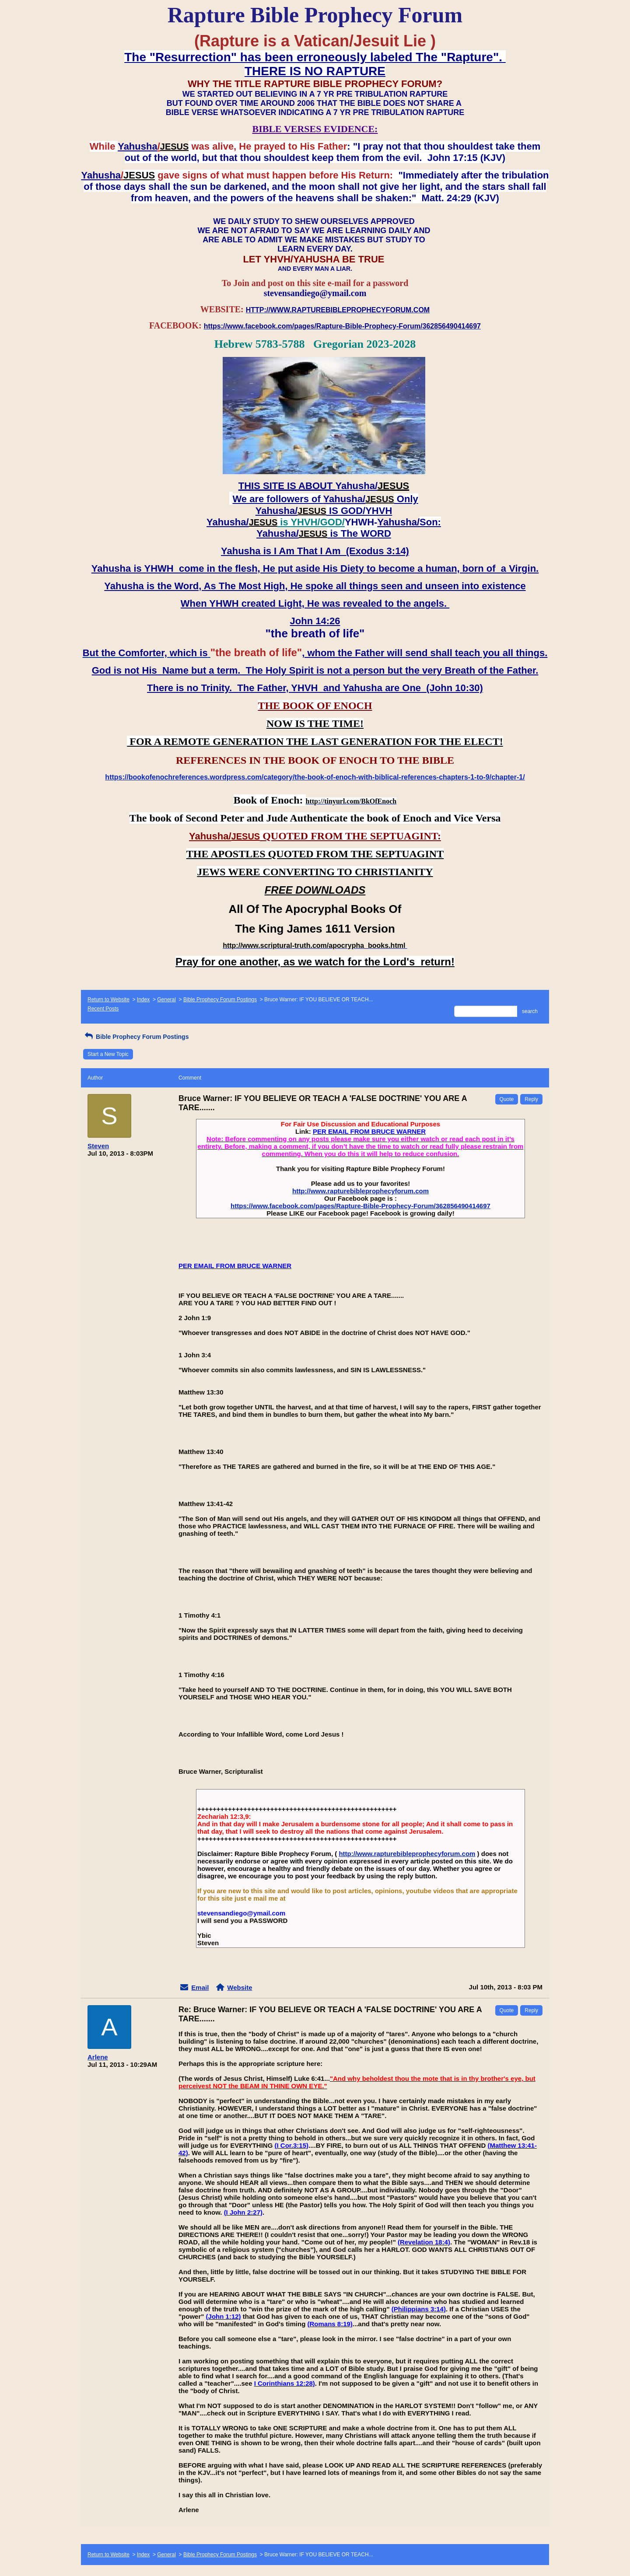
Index (143, 999)
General (166, 999)
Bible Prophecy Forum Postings (220, 999)
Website (239, 1987)
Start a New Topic (108, 1054)
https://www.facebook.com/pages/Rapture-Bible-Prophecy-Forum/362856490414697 (360, 1205)
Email (200, 1987)
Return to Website (109, 999)
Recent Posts (103, 1009)
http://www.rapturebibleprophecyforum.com (360, 1191)
